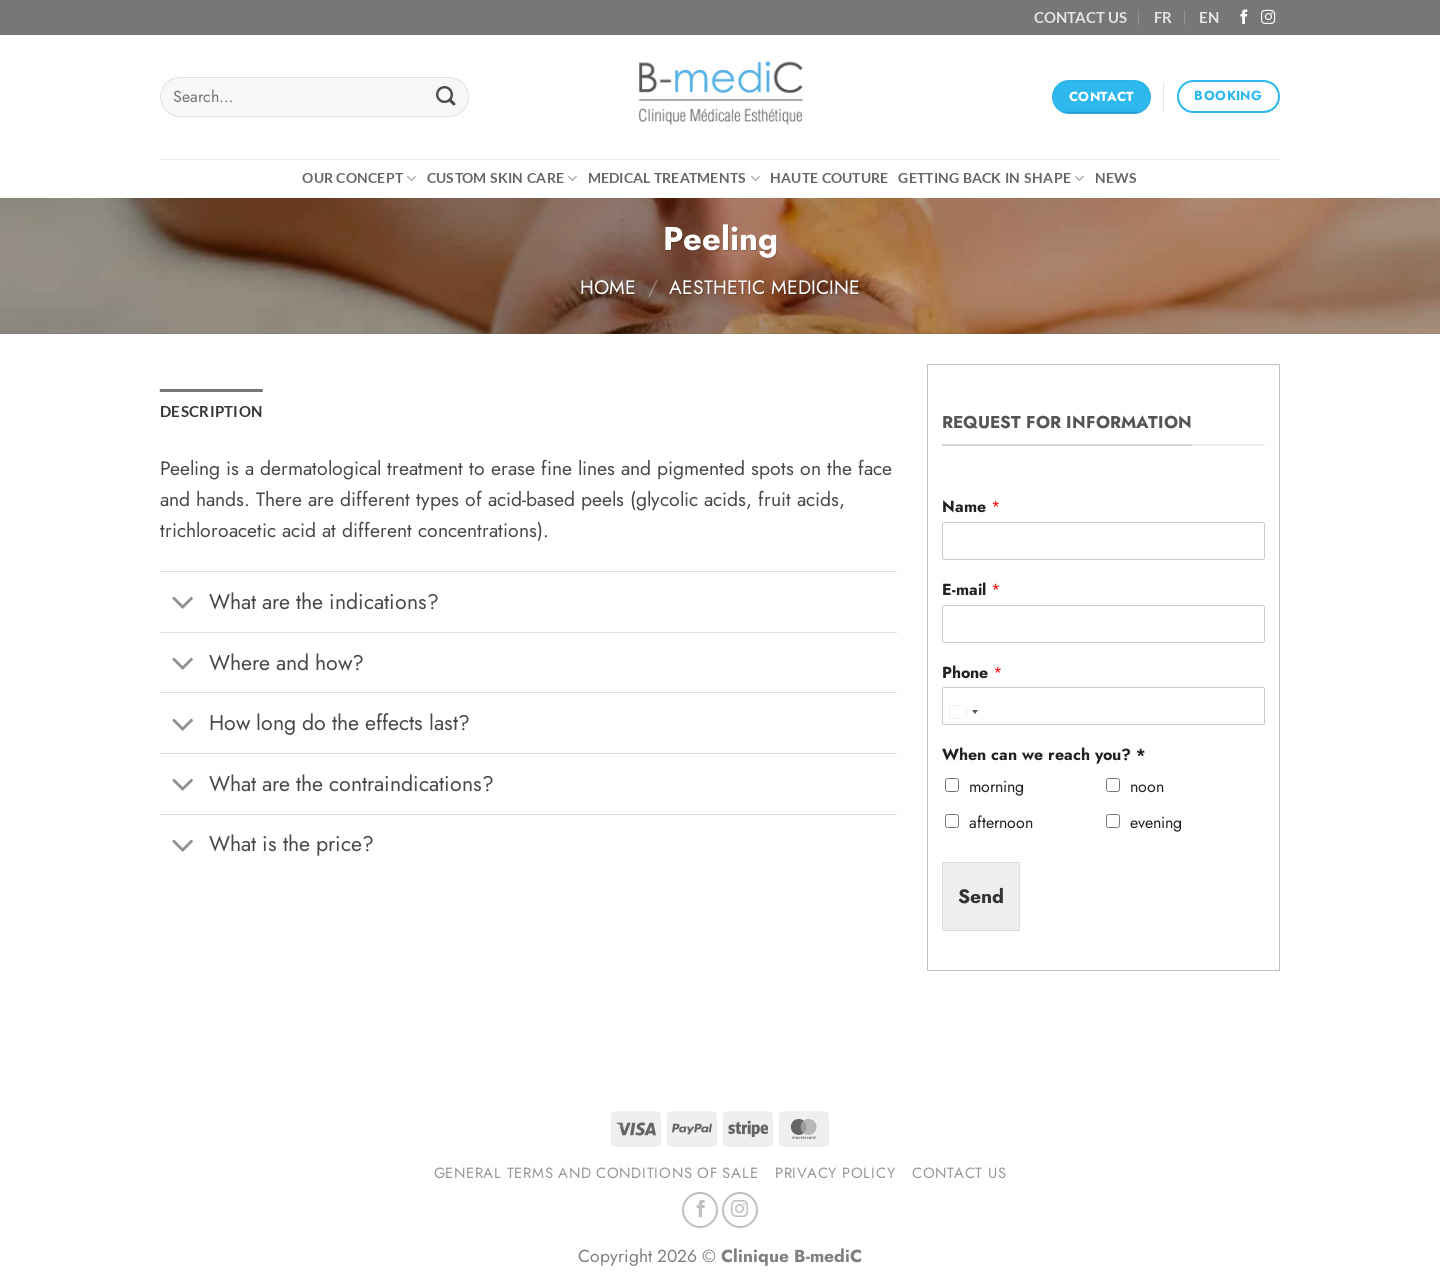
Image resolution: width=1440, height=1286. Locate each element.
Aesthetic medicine (764, 287)
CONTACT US (1080, 17)
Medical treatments (674, 178)
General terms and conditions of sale (596, 1173)
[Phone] (1103, 706)
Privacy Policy (835, 1173)
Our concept (359, 178)
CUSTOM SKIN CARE (502, 178)
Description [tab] (211, 411)
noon (1147, 786)
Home (608, 287)
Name (971, 507)
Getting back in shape (991, 178)
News (1116, 178)
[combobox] (963, 711)
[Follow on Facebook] (1244, 18)
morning (996, 786)
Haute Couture (829, 178)
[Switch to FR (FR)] (1163, 17)
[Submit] (445, 97)
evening (1156, 822)
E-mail (971, 590)
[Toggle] (184, 604)
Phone (972, 673)
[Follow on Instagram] (1268, 18)
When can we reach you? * (1043, 755)
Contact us (959, 1173)
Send (981, 896)
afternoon (1001, 822)
